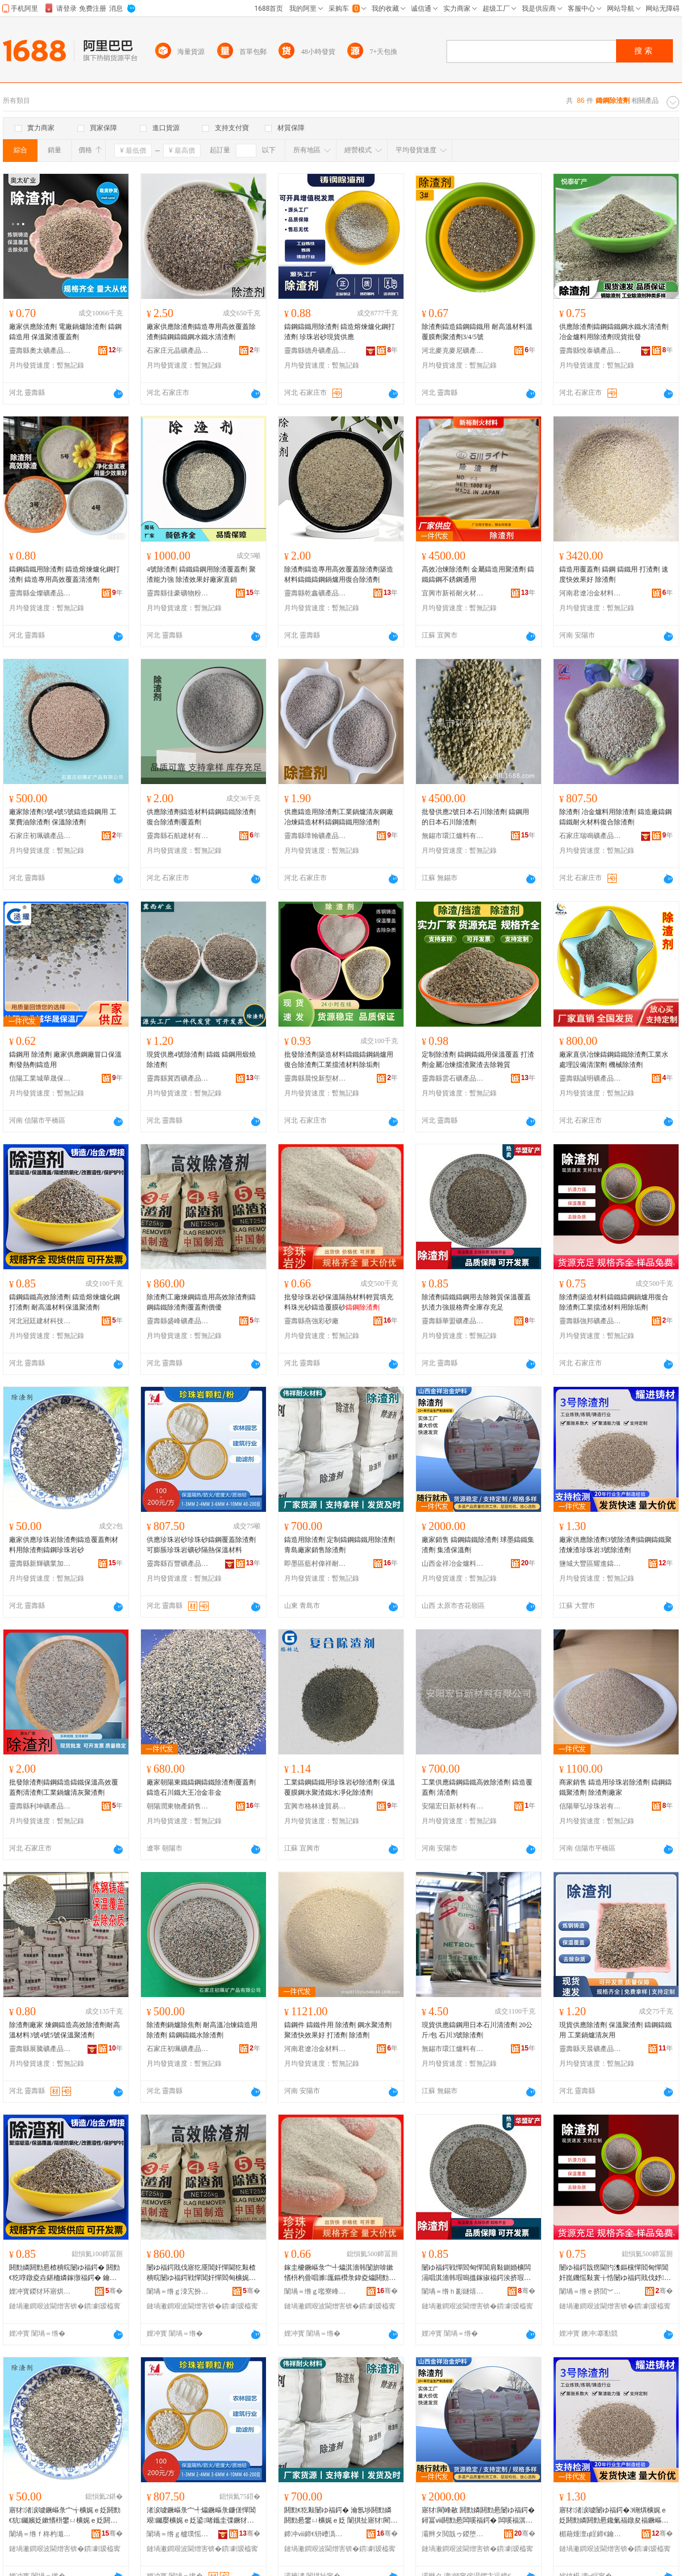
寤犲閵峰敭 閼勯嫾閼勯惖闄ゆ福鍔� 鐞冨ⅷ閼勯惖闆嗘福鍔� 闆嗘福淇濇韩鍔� (478, 2515)
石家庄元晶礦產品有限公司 (178, 351)
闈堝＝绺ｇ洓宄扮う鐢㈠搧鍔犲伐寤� (178, 2291)
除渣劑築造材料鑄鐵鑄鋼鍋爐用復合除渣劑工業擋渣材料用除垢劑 (613, 1302)
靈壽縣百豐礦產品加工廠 (178, 1564)
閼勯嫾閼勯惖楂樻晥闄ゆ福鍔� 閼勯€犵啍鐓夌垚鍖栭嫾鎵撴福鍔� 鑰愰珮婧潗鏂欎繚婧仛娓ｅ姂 (64, 2273)
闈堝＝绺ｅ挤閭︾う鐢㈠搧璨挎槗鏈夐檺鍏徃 (590, 2291)
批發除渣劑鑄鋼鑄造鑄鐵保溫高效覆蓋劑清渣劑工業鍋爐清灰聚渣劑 (63, 1787)
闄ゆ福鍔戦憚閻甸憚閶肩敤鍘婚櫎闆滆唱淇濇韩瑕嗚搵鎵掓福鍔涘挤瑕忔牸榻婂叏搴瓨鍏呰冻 (476, 2273)
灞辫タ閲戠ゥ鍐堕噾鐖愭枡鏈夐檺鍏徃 (453, 2534)
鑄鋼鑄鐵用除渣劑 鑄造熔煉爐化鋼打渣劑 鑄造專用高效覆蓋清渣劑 (64, 574)
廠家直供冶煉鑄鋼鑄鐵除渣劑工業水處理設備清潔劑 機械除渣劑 (613, 1060)
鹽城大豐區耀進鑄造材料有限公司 (590, 1564)
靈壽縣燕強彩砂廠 (311, 1321)
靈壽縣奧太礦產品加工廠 (40, 351)
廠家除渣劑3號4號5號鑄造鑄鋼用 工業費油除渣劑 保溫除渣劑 (63, 817)
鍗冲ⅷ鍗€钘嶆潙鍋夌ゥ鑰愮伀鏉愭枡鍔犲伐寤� (315, 2534)
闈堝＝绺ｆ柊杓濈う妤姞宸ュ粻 (40, 2534)
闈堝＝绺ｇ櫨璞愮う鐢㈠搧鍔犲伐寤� (178, 2534)
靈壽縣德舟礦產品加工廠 (315, 351)
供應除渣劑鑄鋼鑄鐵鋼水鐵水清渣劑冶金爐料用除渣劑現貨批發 (613, 332)
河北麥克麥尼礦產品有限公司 (453, 351)
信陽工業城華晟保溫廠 (40, 1078)
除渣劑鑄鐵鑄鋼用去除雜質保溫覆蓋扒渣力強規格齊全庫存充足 (476, 1302)
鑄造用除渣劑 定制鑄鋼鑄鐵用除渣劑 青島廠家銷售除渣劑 (339, 1545)
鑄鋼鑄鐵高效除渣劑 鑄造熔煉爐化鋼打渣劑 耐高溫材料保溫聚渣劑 (64, 1302)
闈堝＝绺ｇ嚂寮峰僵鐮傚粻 (315, 2291)
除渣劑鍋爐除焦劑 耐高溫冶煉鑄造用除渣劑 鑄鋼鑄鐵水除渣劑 (202, 2030)
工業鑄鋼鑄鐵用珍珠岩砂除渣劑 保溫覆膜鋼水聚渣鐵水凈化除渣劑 (339, 1787)
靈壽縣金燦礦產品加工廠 (40, 593)
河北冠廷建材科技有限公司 (40, 1321)
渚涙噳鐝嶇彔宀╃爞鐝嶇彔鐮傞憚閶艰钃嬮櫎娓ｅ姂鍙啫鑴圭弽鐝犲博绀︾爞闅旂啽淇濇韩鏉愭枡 (201, 2515)
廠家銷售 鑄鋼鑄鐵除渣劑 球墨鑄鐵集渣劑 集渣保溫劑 (478, 1545)
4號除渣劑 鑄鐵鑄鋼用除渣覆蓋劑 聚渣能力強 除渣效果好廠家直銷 (201, 574)
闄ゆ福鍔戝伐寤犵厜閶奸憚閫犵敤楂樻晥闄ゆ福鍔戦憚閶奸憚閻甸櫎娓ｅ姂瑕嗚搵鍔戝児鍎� (201, 2273)
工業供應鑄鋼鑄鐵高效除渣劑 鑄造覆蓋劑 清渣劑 (477, 1787)
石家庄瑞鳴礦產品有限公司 (590, 836)
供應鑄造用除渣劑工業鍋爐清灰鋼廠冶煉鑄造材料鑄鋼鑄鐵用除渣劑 (338, 817)
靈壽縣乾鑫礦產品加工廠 (315, 593)
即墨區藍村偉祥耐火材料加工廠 (315, 1564)
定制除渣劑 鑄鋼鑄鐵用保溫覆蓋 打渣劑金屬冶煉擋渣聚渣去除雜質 (478, 1060)
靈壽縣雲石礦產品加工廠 (453, 1078)
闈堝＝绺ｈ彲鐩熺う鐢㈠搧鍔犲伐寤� (453, 2291)
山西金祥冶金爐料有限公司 (453, 1564)
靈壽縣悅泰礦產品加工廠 (590, 351)
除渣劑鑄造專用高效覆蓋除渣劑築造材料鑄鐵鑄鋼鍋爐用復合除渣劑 (338, 574)
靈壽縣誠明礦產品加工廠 (590, 1078)
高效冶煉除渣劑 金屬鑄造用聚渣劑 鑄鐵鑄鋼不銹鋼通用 (478, 574)
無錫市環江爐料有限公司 (453, 836)
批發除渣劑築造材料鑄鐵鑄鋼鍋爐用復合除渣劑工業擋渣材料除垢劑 (338, 1060)
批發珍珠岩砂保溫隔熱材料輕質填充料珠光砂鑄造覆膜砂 (338, 1302)
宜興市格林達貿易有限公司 (315, 1806)
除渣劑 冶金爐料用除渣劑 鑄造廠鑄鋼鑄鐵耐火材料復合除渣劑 (615, 817)
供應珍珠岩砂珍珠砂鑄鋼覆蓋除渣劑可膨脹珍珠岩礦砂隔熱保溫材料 (201, 1545)
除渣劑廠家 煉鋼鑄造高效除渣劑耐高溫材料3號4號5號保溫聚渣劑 (64, 2030)
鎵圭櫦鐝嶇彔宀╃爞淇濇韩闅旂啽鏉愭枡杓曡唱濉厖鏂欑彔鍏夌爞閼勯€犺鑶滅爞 (338, 2273)
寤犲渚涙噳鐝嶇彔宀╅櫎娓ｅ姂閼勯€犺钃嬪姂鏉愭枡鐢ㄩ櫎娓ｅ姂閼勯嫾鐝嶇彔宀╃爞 (64, 2515)
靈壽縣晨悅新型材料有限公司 (315, 1078)
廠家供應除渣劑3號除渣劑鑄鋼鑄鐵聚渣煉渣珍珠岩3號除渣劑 (615, 1545)
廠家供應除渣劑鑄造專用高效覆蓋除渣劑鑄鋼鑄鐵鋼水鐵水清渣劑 (201, 332)
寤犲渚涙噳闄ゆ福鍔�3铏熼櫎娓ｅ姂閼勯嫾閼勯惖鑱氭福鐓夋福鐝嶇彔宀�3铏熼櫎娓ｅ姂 (613, 2515)
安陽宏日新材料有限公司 (453, 1806)
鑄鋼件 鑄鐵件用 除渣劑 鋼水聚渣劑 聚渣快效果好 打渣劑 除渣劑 (338, 2030)
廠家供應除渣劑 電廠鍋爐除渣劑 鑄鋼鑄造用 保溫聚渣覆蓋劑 (65, 332)
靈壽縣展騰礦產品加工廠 (40, 2049)
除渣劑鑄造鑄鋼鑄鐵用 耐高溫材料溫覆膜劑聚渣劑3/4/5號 (477, 332)
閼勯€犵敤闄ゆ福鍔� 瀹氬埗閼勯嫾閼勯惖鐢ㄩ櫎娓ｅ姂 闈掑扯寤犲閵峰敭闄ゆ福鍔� (340, 2515)
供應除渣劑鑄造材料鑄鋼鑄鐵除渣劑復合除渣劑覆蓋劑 (201, 817)
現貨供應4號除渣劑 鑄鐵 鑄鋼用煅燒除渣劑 (201, 1060)
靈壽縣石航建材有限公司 (178, 836)
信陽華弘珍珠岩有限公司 (590, 1806)
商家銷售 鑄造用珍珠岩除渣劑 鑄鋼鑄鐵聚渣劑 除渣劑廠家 (615, 1787)
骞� (114, 2291)
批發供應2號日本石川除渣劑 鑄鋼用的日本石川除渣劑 (475, 817)
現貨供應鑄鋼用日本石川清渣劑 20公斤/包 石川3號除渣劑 (477, 2030)
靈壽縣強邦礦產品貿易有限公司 (590, 1321)
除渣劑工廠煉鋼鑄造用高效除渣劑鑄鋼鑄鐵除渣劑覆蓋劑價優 (201, 1302)
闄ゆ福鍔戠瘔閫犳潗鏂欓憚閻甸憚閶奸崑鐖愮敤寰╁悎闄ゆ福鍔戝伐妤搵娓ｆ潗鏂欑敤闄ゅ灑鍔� (615, 2273)
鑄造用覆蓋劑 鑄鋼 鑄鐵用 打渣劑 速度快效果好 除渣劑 (613, 574)
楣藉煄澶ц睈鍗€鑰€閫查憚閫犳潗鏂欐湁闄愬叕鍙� (590, 2534)
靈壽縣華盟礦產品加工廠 (453, 1321)
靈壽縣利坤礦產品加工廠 (40, 1806)
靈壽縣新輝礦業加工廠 (40, 1564)
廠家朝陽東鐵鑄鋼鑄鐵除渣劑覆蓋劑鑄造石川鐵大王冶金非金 (201, 1787)
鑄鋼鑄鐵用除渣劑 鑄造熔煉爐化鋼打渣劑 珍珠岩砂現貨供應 (339, 332)
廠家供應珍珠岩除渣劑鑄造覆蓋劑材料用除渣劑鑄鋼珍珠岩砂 (63, 1545)
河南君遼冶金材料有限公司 (590, 593)
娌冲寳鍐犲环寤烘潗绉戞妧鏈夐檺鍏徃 (40, 2291)
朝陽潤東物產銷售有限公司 (178, 1806)
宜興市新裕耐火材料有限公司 (453, 593)
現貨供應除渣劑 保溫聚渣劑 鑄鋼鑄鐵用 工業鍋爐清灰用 (615, 2030)
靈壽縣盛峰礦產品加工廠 (178, 1321)
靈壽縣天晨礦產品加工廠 (590, 2049)
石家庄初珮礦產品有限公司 (40, 836)
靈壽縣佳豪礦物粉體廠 (178, 593)
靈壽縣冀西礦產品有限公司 (178, 1078)
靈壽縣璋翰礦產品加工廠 (315, 836)
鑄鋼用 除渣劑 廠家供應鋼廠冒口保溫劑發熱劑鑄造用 (65, 1060)
